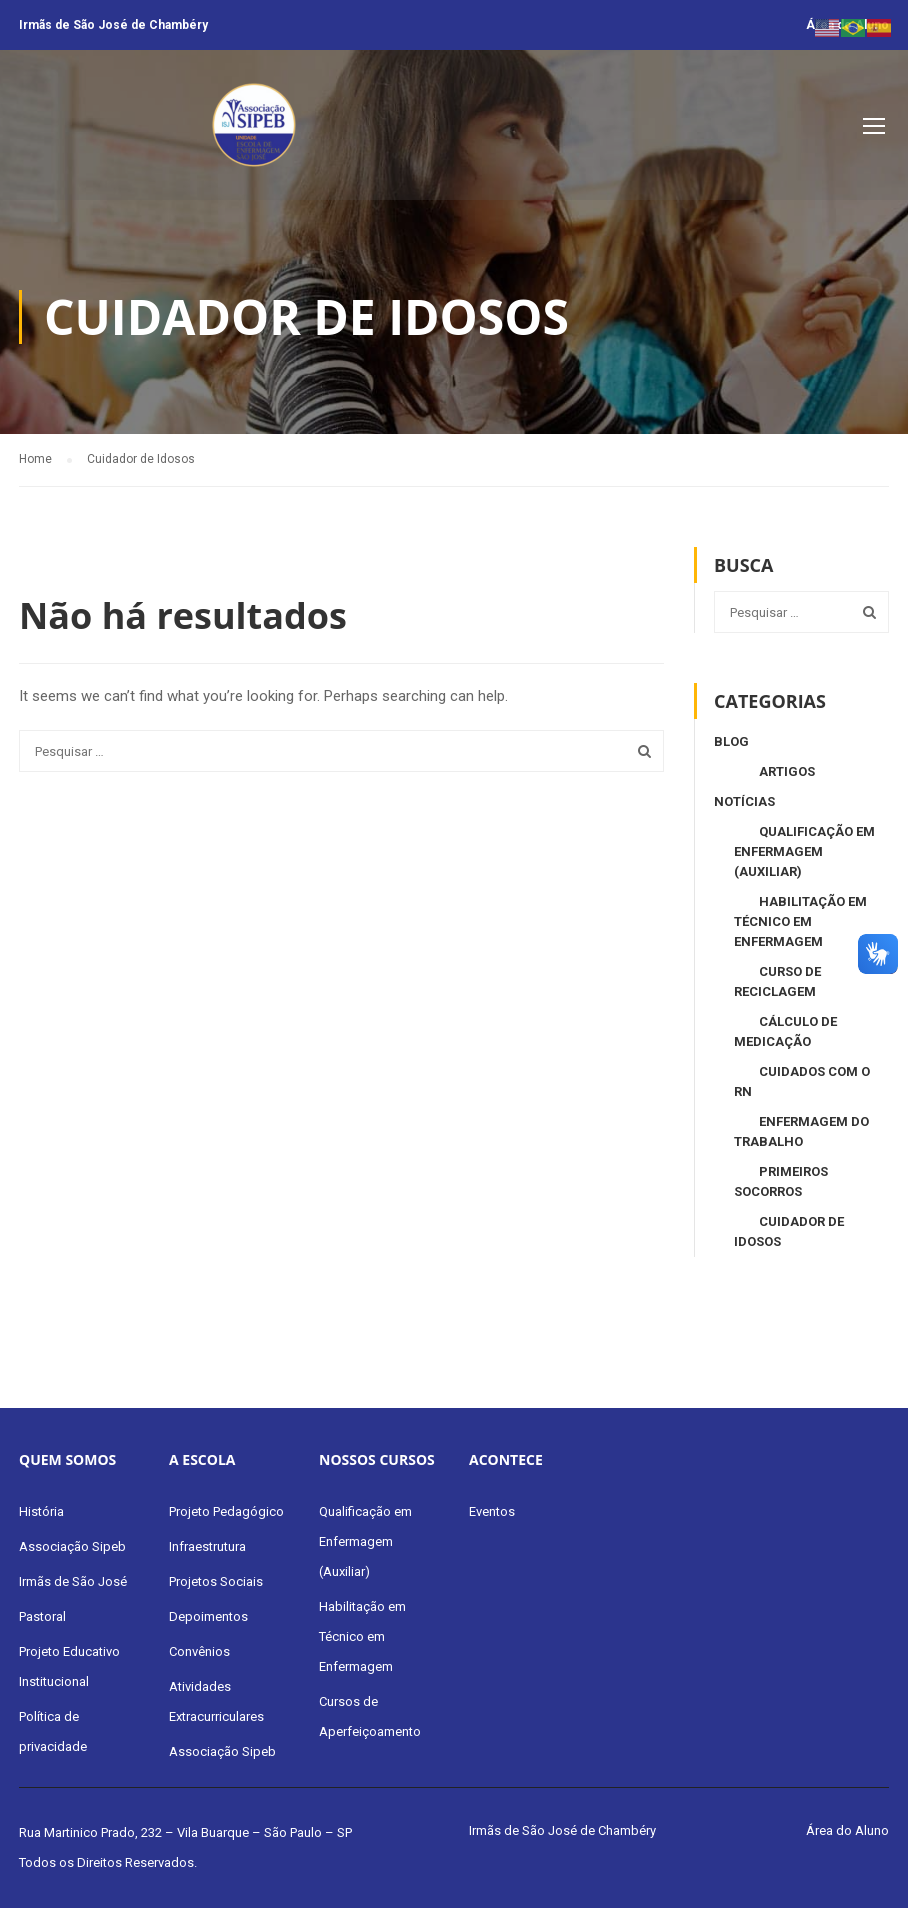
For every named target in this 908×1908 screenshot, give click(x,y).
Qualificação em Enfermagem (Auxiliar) (804, 851)
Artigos (787, 771)
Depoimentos (208, 1616)
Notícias (744, 801)
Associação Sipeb (72, 1546)
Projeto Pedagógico (226, 1511)
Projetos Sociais (216, 1581)
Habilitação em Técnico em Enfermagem (800, 921)
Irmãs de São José (73, 1581)
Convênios (199, 1651)
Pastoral (42, 1616)
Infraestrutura (207, 1546)
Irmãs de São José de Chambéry (113, 25)
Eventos (492, 1511)
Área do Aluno (847, 1830)
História (41, 1511)
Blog (731, 741)
